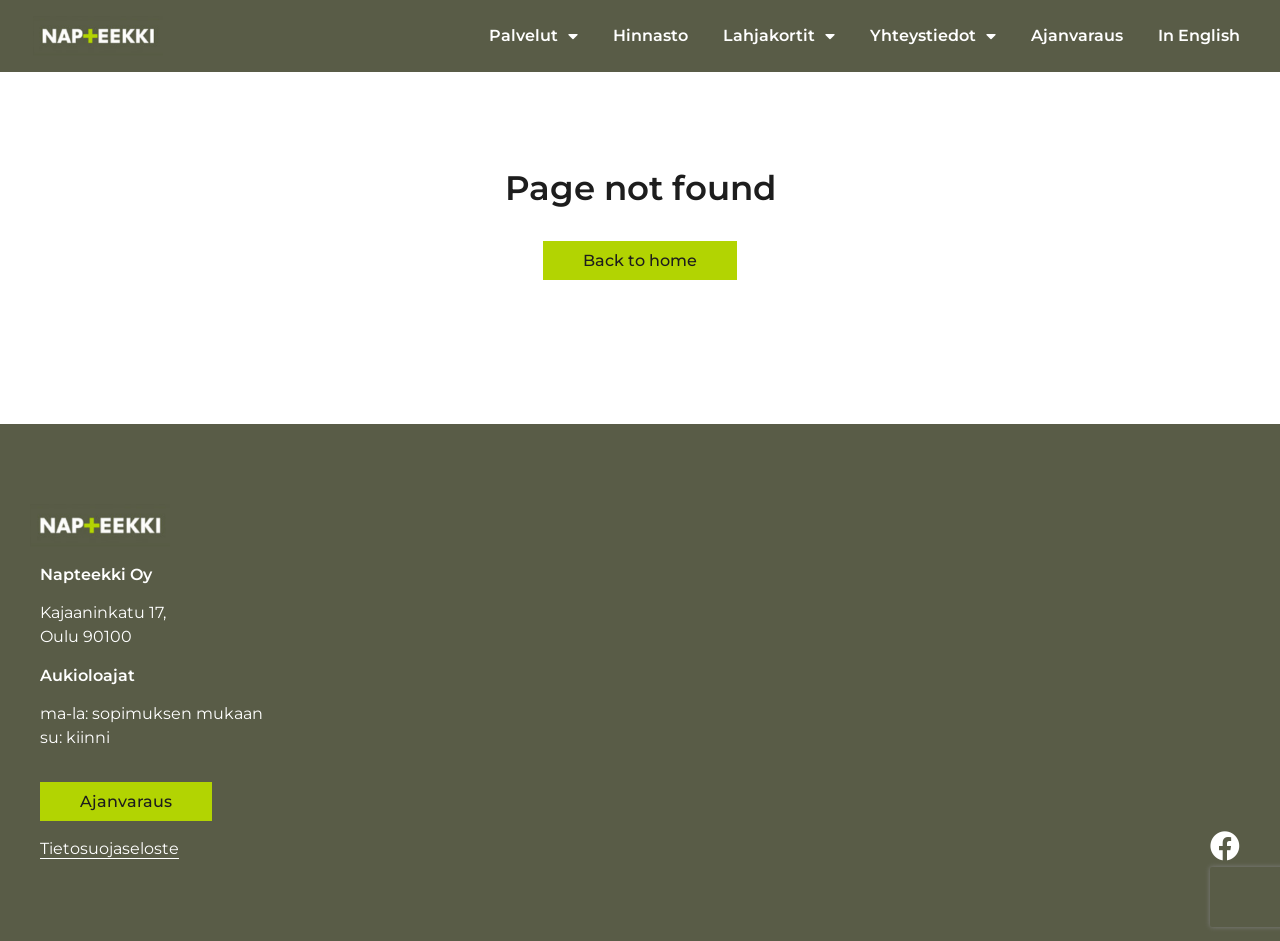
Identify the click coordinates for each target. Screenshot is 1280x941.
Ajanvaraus (1077, 35)
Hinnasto (650, 35)
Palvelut (533, 35)
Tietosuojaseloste (109, 848)
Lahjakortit (779, 35)
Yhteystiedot (933, 35)
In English (1199, 35)
